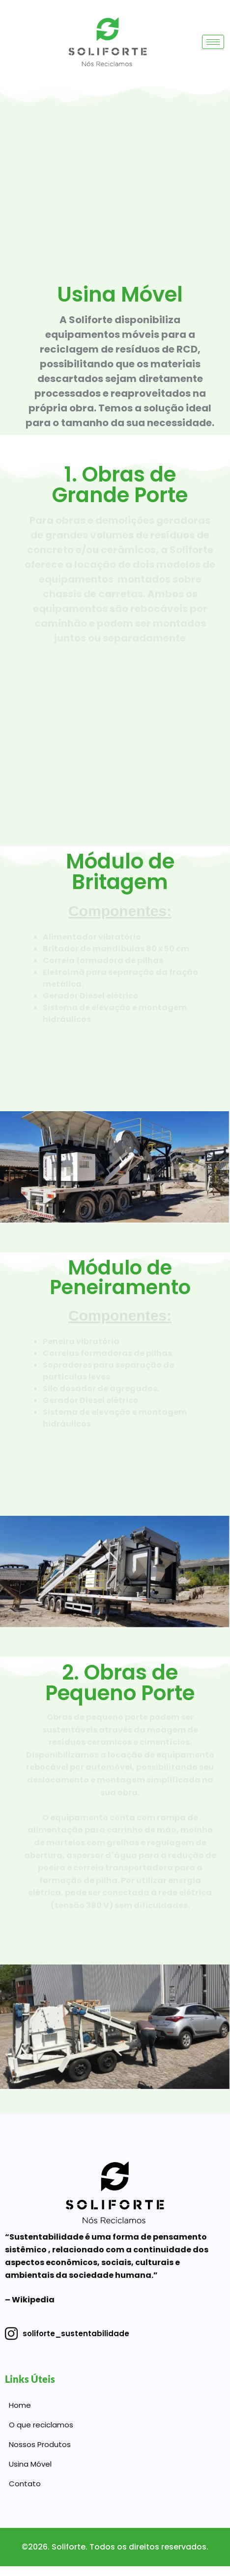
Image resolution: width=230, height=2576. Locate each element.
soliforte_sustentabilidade (67, 2334)
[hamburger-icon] (213, 42)
